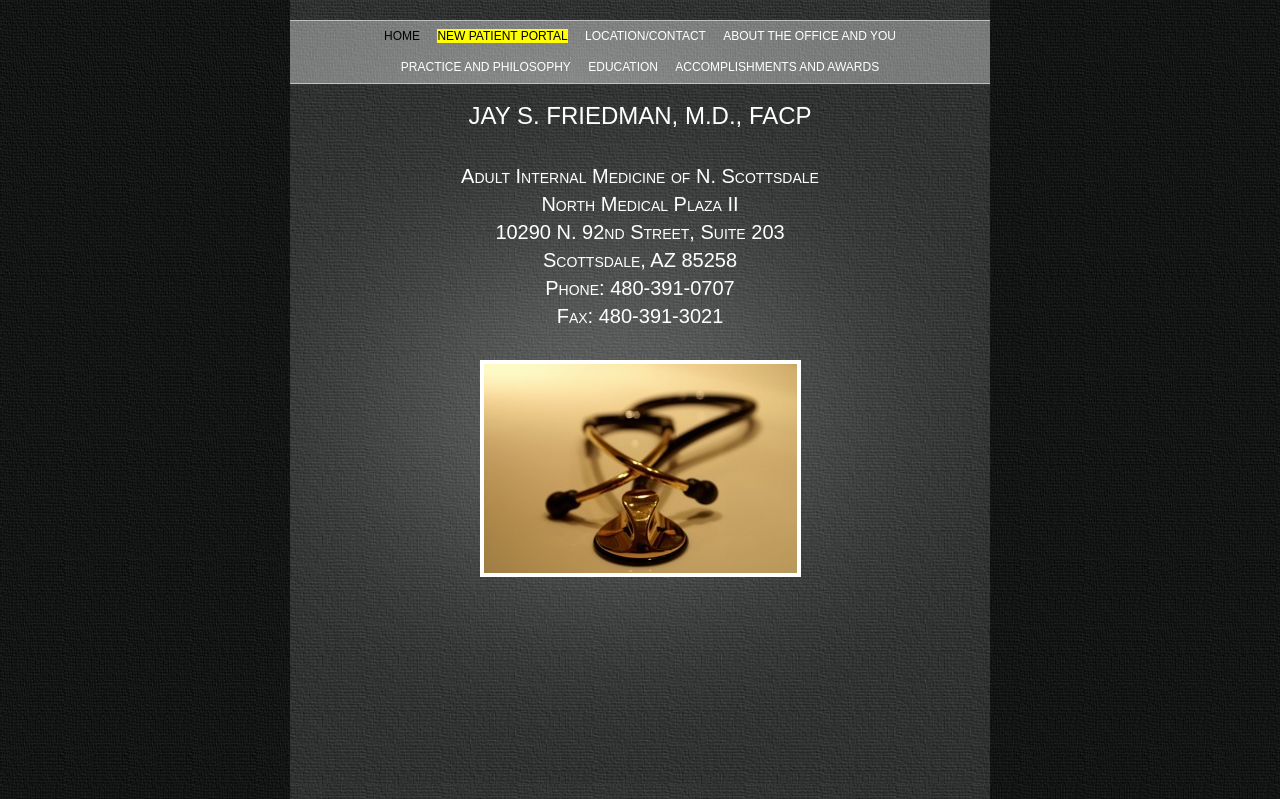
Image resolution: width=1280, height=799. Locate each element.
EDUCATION (623, 67)
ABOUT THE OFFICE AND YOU (809, 36)
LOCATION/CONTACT (645, 36)
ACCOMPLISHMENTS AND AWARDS (777, 67)
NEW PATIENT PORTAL (502, 36)
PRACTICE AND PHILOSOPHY (486, 67)
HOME (402, 36)
